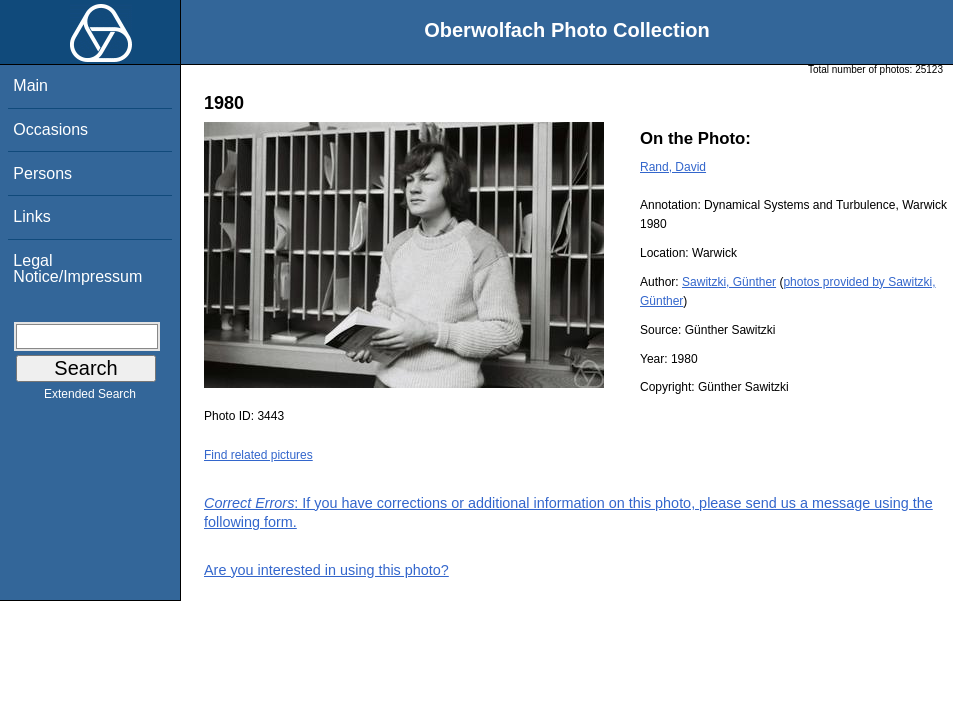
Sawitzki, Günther (729, 282)
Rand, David (673, 167)
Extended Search (90, 398)
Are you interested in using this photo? (326, 570)
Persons (42, 173)
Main (30, 85)
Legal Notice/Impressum (77, 268)
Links (31, 216)
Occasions (50, 129)
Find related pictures (258, 455)
